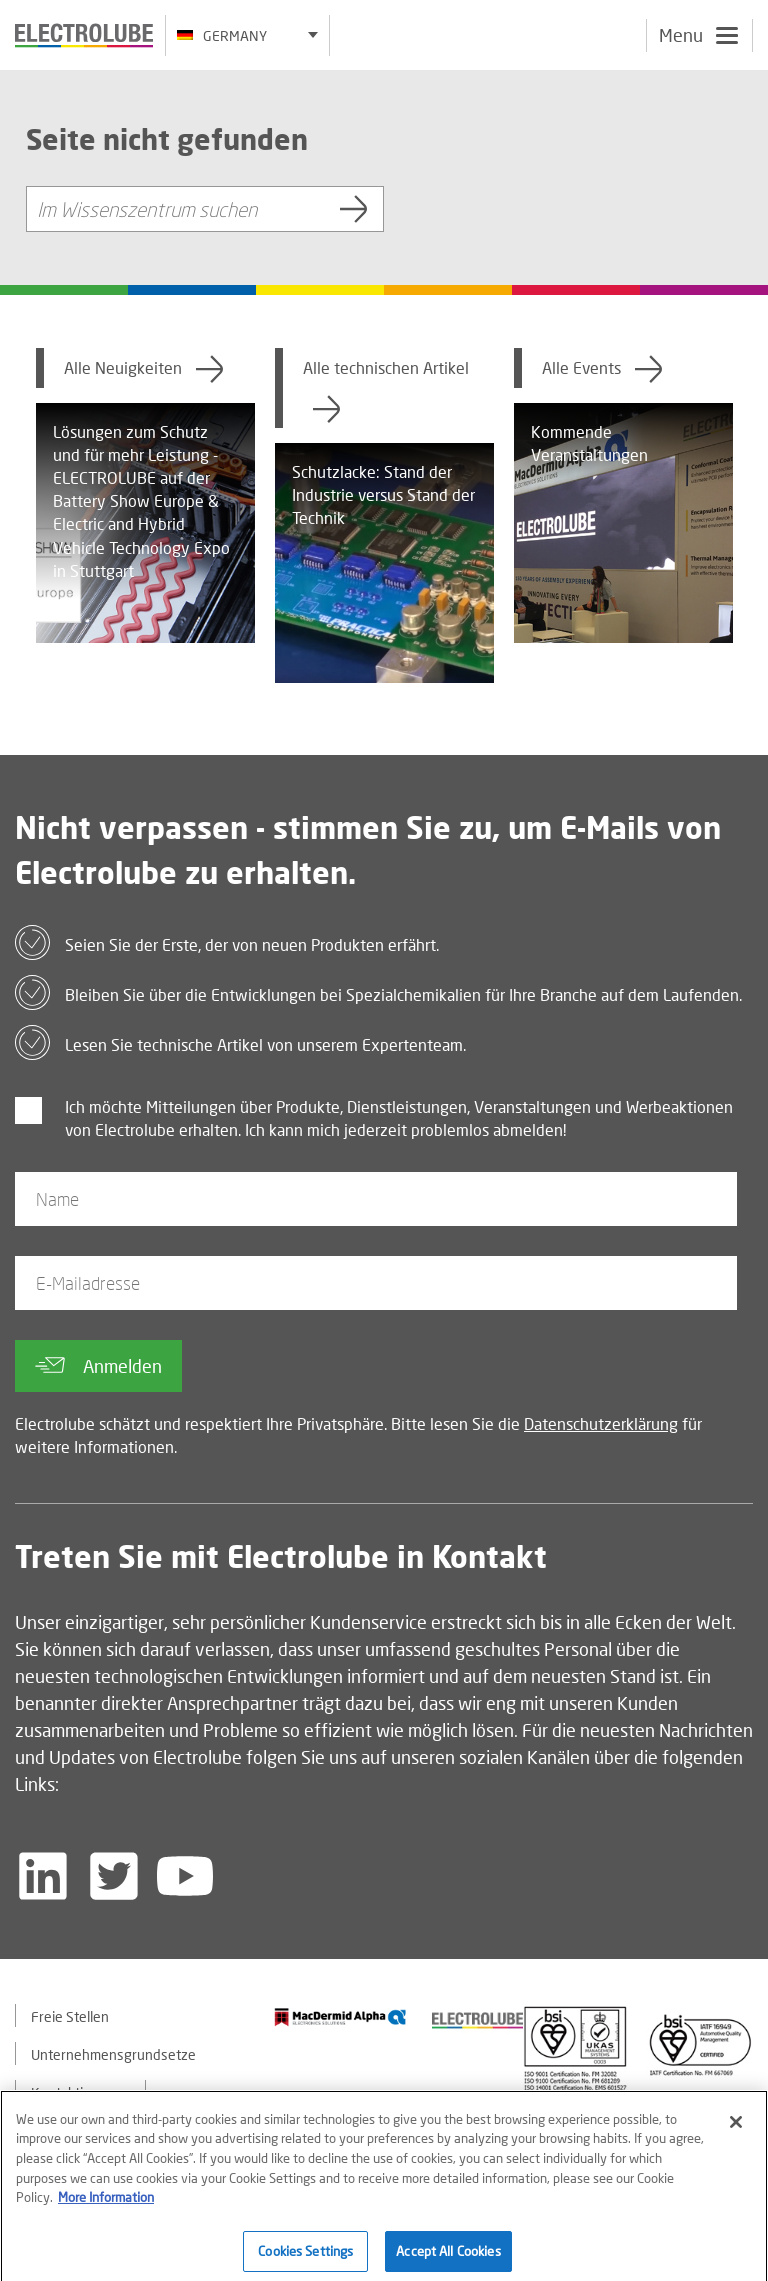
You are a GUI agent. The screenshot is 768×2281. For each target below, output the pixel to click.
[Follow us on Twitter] (114, 1876)
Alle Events (602, 369)
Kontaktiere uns (80, 2092)
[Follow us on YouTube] (185, 1876)
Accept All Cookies (448, 2258)
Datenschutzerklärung (601, 1423)
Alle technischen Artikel (386, 391)
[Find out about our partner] (340, 2017)
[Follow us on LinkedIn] (43, 1876)
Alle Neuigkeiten (143, 369)
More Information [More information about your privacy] (106, 2204)
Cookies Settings (305, 2258)
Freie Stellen (70, 2016)
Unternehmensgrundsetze (113, 2054)
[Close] (736, 2129)
